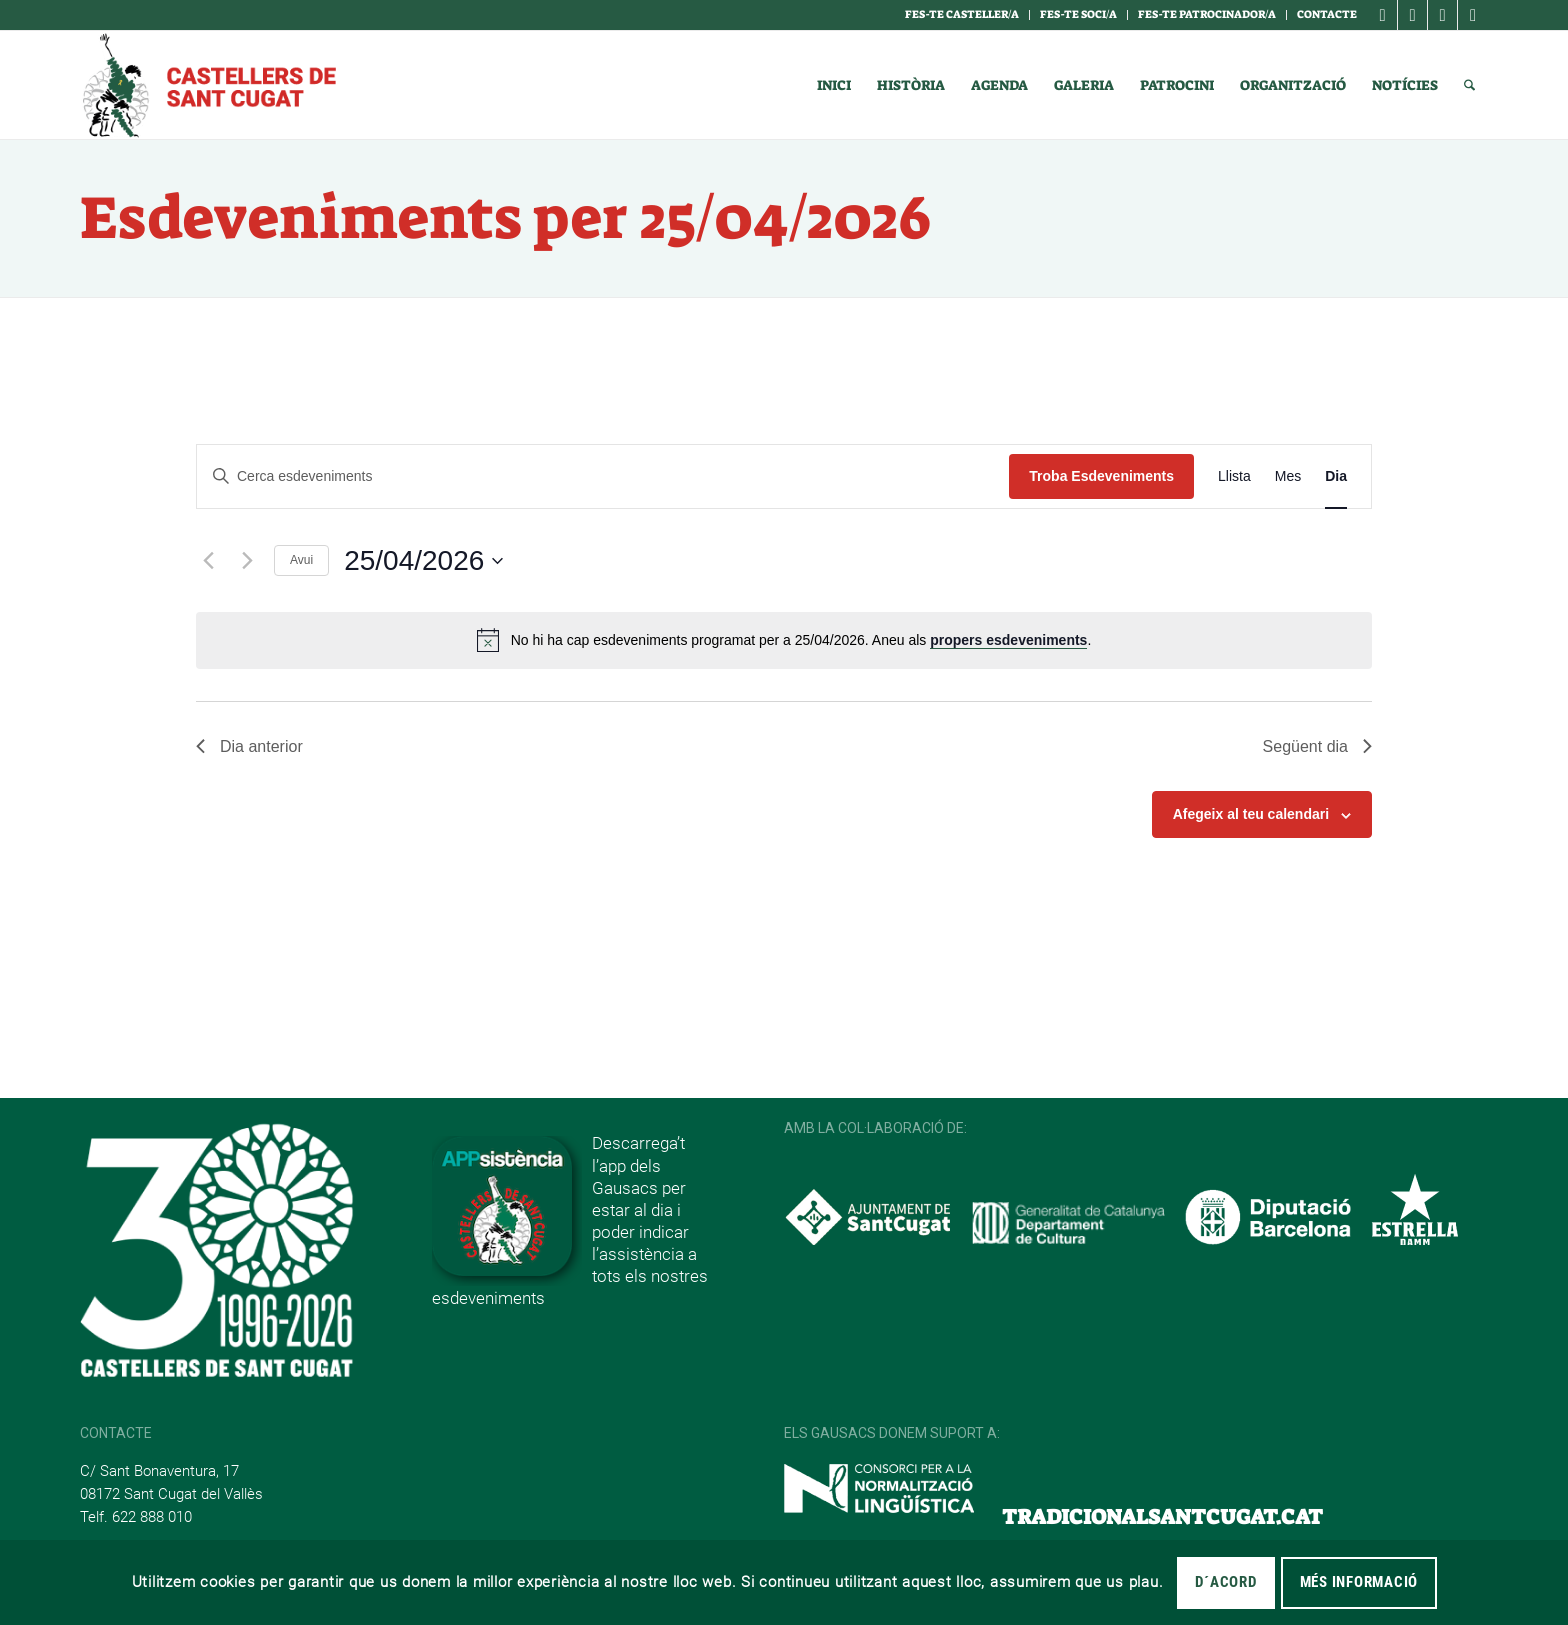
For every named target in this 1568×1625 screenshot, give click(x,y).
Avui (301, 560)
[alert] (784, 640)
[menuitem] (962, 15)
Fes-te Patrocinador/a (1207, 14)
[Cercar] (1469, 85)
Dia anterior (249, 746)
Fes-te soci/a (1078, 14)
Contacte (1327, 14)
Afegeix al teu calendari (1251, 814)
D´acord (1225, 1582)
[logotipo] (208, 85)
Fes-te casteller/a (962, 14)
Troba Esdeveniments (1101, 476)
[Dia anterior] (208, 561)
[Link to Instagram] (1412, 15)
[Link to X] (1442, 15)
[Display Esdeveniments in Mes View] (1288, 476)
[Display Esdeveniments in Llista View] (1234, 476)
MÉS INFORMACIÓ (1359, 1582)
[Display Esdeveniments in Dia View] (1336, 476)
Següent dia (1317, 746)
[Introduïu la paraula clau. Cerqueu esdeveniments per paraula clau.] (603, 476)
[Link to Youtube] (1473, 15)
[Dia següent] (247, 561)
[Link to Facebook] (1382, 15)
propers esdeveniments (1008, 640)
